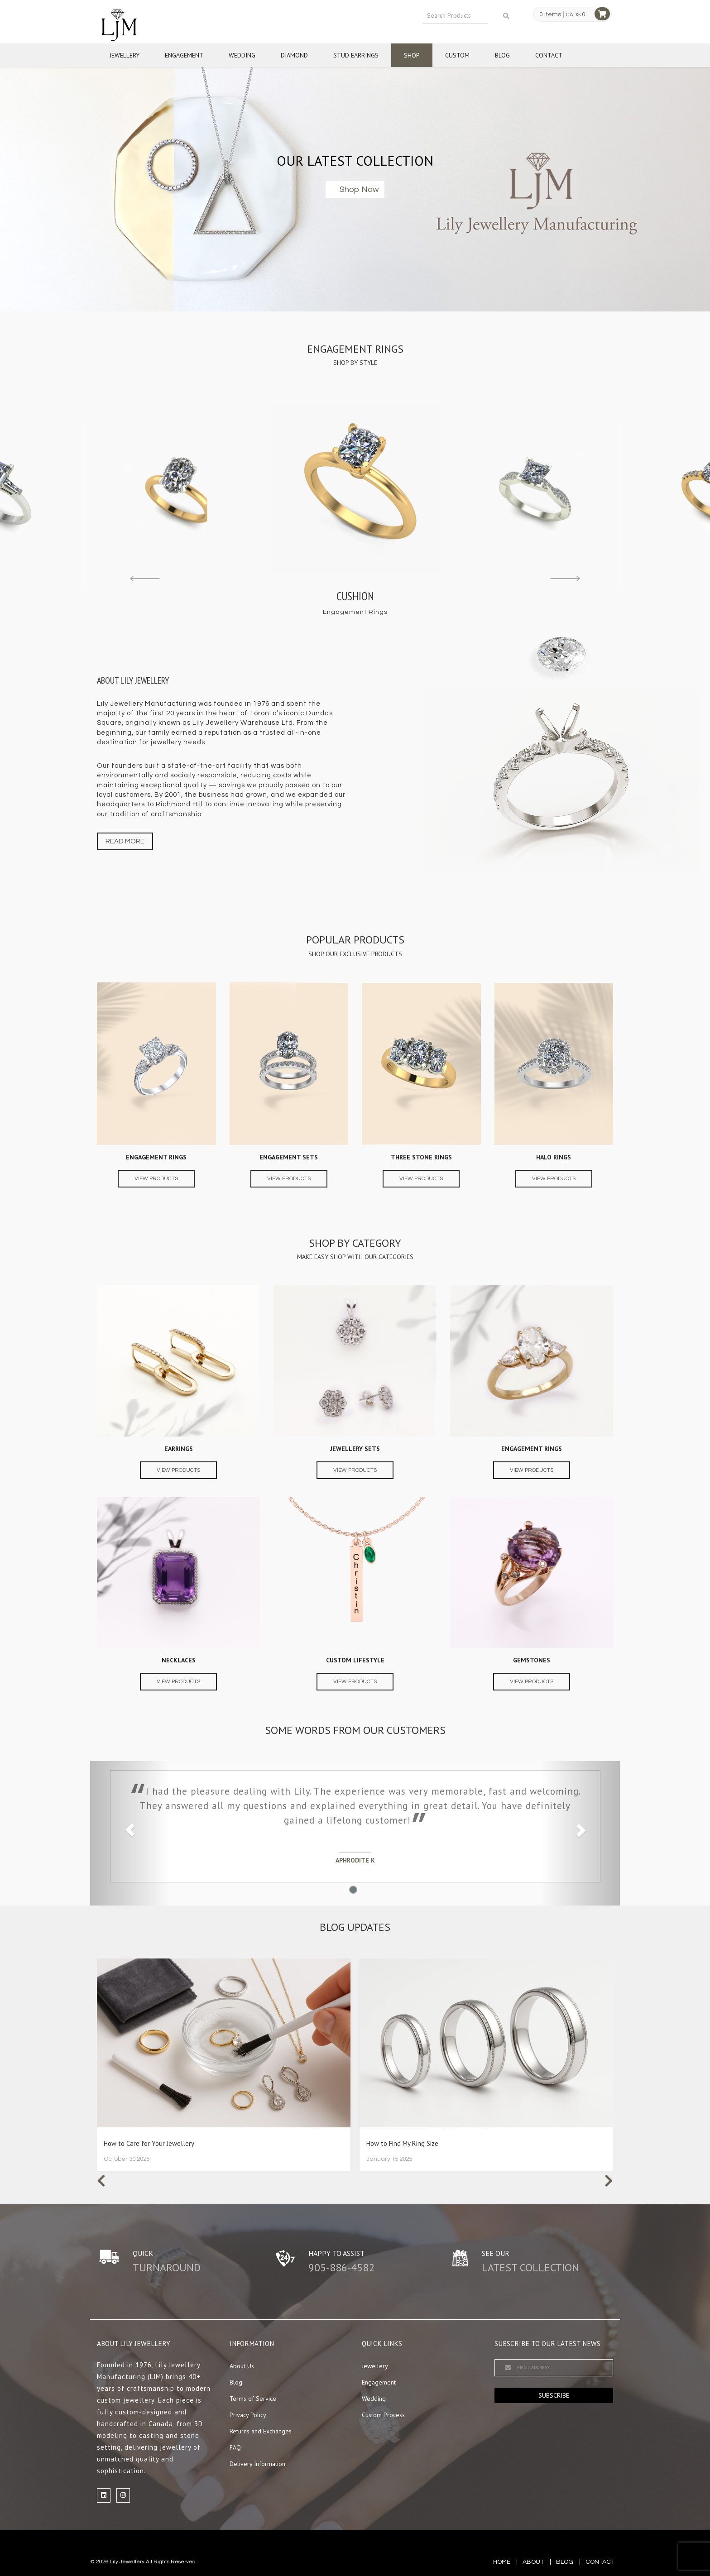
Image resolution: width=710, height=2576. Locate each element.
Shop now (359, 189)
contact (599, 2562)
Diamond (294, 55)
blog (564, 2562)
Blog (502, 55)
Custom (457, 55)
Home (501, 2562)
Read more (125, 841)
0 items (550, 14)
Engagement (184, 55)
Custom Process (383, 2415)
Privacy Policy (248, 2415)
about (533, 2562)
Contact (548, 55)
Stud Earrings (356, 55)
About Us (242, 2366)
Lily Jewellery (127, 2562)
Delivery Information (257, 2464)
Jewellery (124, 55)
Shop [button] (412, 55)
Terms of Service (253, 2398)
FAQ (235, 2447)
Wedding (242, 55)
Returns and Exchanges (261, 2431)
